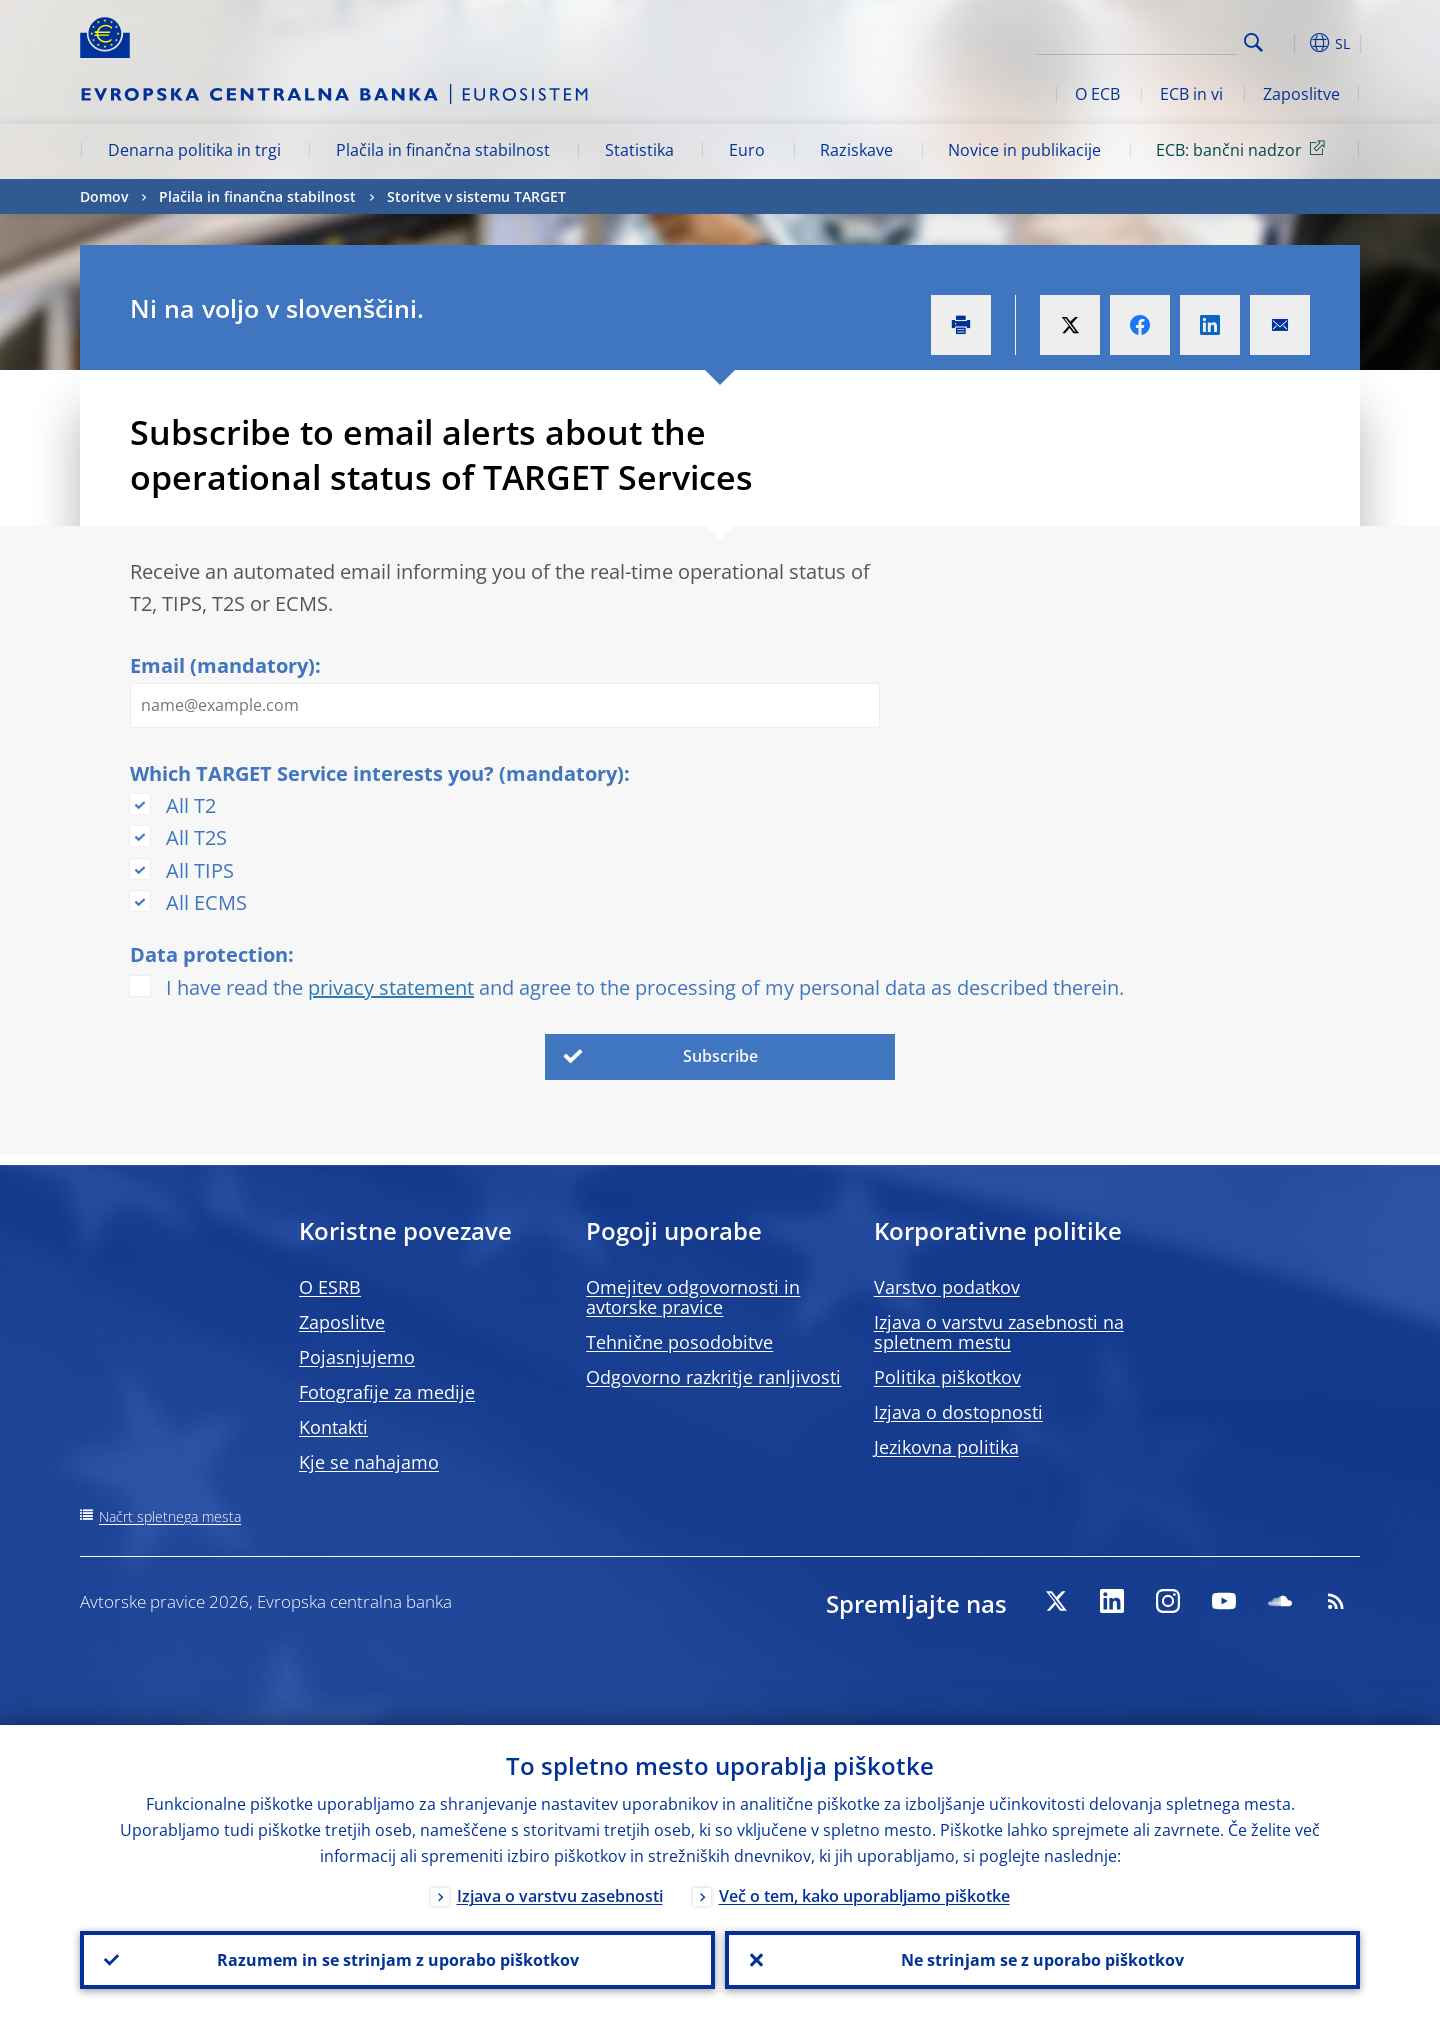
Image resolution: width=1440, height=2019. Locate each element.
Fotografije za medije (387, 1392)
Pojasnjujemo (357, 1357)
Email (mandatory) (222, 665)
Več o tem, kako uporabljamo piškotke (864, 1896)
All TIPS (200, 870)
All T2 (191, 805)
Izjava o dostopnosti (958, 1412)
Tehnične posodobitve (679, 1342)
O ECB (1097, 94)
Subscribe (720, 1056)
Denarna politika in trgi (194, 150)
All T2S (196, 837)
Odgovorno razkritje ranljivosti (713, 1377)
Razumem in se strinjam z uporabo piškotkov (398, 1960)
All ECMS (206, 902)
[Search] (1137, 40)
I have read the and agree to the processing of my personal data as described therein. (645, 987)
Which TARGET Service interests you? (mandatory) (377, 773)
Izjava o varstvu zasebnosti (560, 1896)
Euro (747, 150)
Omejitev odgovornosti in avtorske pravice (693, 1297)
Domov (104, 196)
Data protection (209, 954)
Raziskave (856, 150)
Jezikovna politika (946, 1447)
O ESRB (330, 1287)
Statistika (639, 150)
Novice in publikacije (1024, 150)
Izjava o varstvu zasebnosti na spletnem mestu (999, 1332)
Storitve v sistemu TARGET (476, 196)
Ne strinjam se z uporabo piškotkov (1042, 1960)
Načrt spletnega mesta (170, 1516)
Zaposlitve (1301, 94)
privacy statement (391, 987)
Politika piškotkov (947, 1377)
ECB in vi (1191, 94)
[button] (1290, 43)
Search (1253, 42)
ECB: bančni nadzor (1244, 149)
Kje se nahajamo (369, 1462)
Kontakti (333, 1427)
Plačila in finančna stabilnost (443, 150)
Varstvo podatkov (947, 1287)
